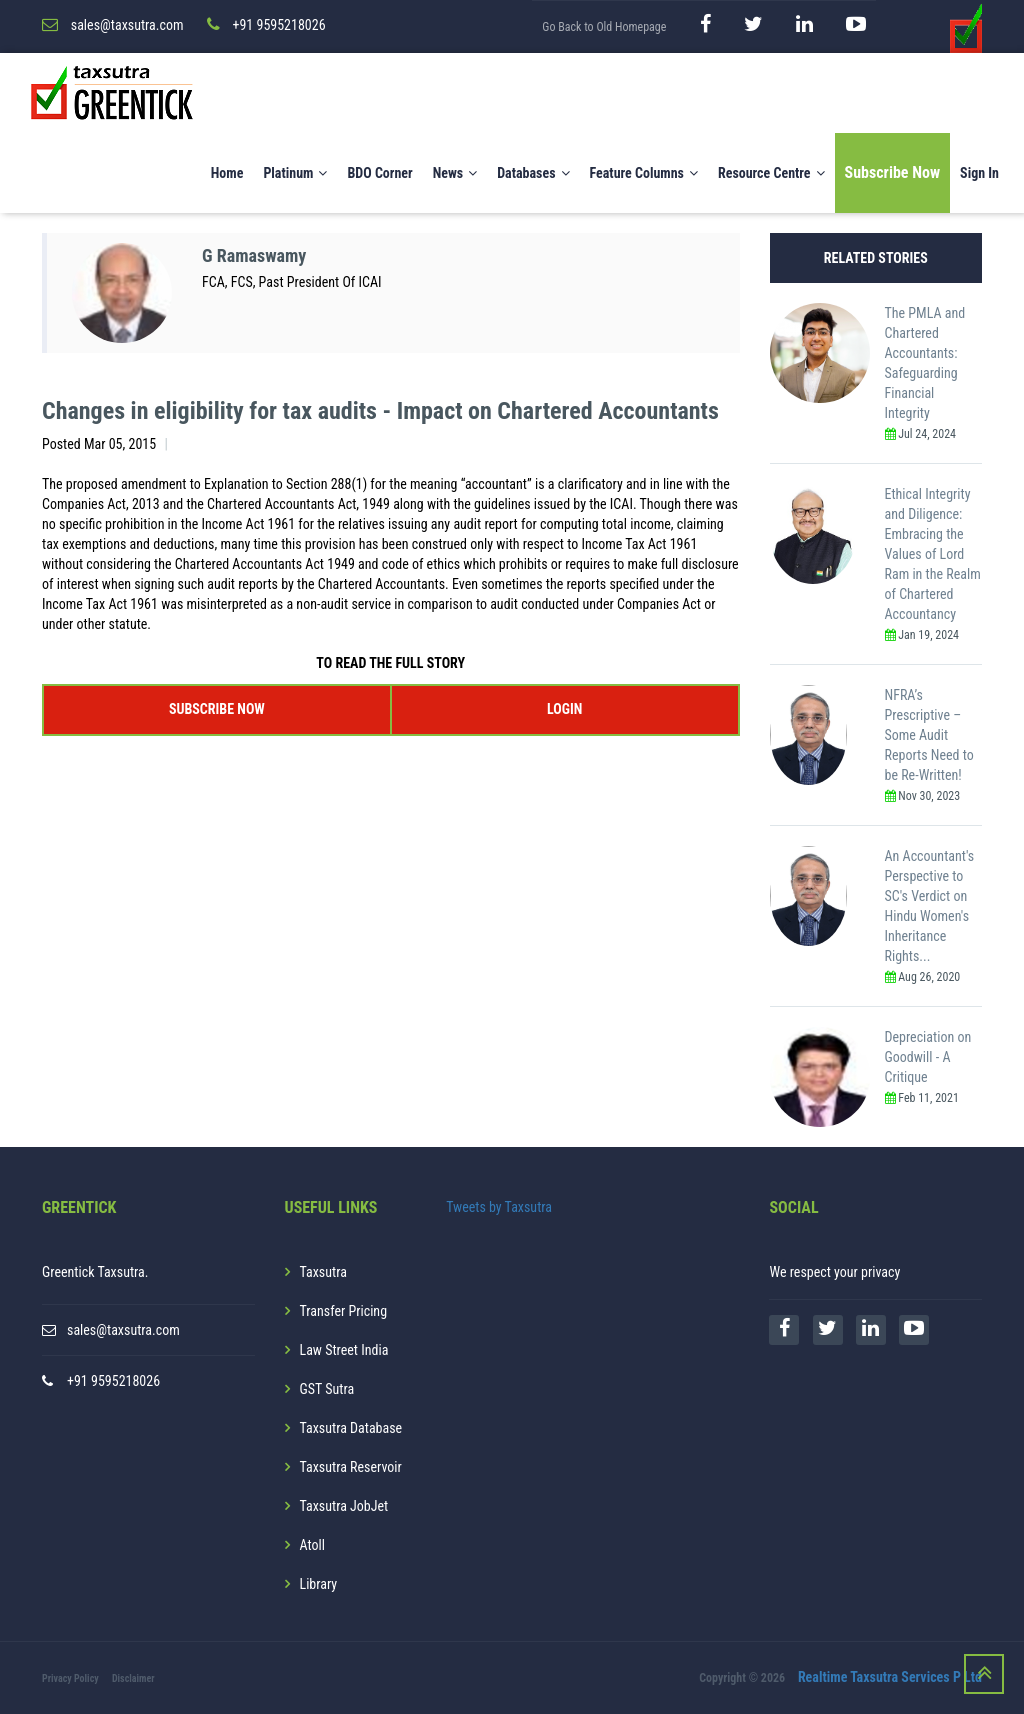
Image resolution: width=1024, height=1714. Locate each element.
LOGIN (564, 709)
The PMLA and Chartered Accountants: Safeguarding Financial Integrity (925, 363)
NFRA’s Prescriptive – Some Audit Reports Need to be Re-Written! (929, 735)
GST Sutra (327, 1389)
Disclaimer (133, 1678)
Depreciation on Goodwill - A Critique (928, 1057)
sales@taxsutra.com (123, 1330)
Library (319, 1584)
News (455, 173)
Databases (533, 173)
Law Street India (344, 1350)
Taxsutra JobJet (344, 1506)
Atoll (312, 1545)
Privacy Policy (70, 1678)
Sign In (979, 173)
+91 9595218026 (113, 1381)
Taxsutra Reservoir (351, 1467)
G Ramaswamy (254, 255)
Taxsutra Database (351, 1428)
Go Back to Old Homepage (604, 27)
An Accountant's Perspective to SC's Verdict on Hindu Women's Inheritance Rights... (930, 906)
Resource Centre (771, 173)
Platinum (295, 173)
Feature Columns (644, 173)
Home (227, 173)
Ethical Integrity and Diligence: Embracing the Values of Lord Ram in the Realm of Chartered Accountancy (933, 554)
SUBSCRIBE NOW (217, 709)
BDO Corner (379, 173)
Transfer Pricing (344, 1311)
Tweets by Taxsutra (499, 1207)
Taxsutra (323, 1272)
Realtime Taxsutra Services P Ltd (890, 1677)
